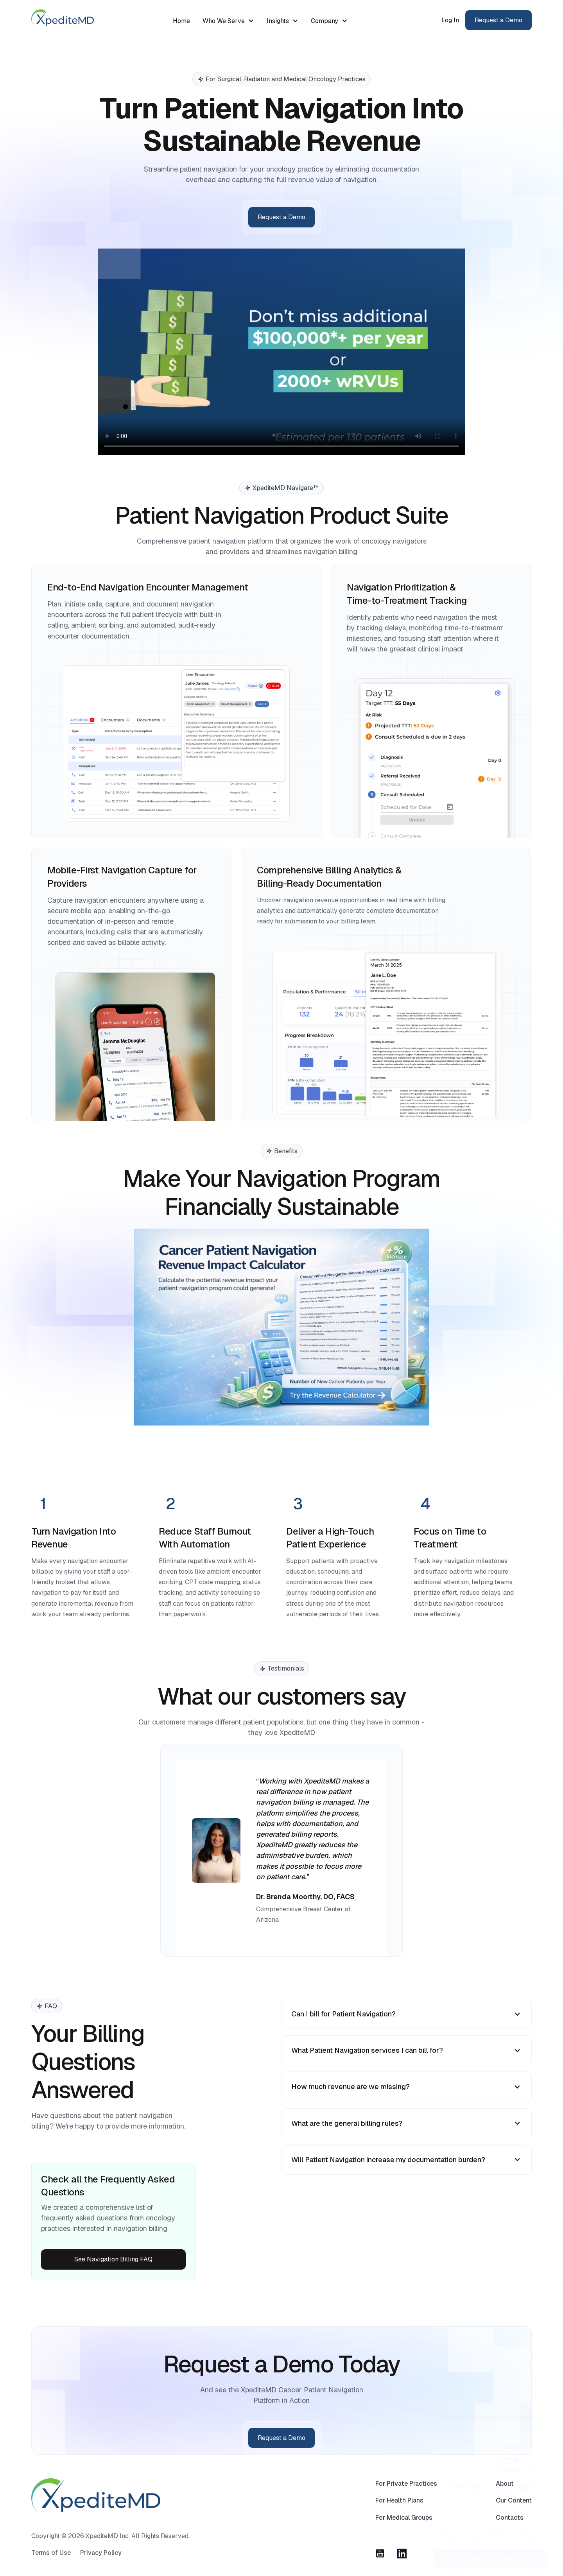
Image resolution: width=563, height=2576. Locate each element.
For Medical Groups (403, 2535)
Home (181, 21)
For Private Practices (406, 2501)
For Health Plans (399, 2518)
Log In (450, 20)
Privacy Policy (101, 2570)
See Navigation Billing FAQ (113, 2259)
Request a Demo (498, 20)
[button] (228, 21)
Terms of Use (51, 2570)
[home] (62, 17)
